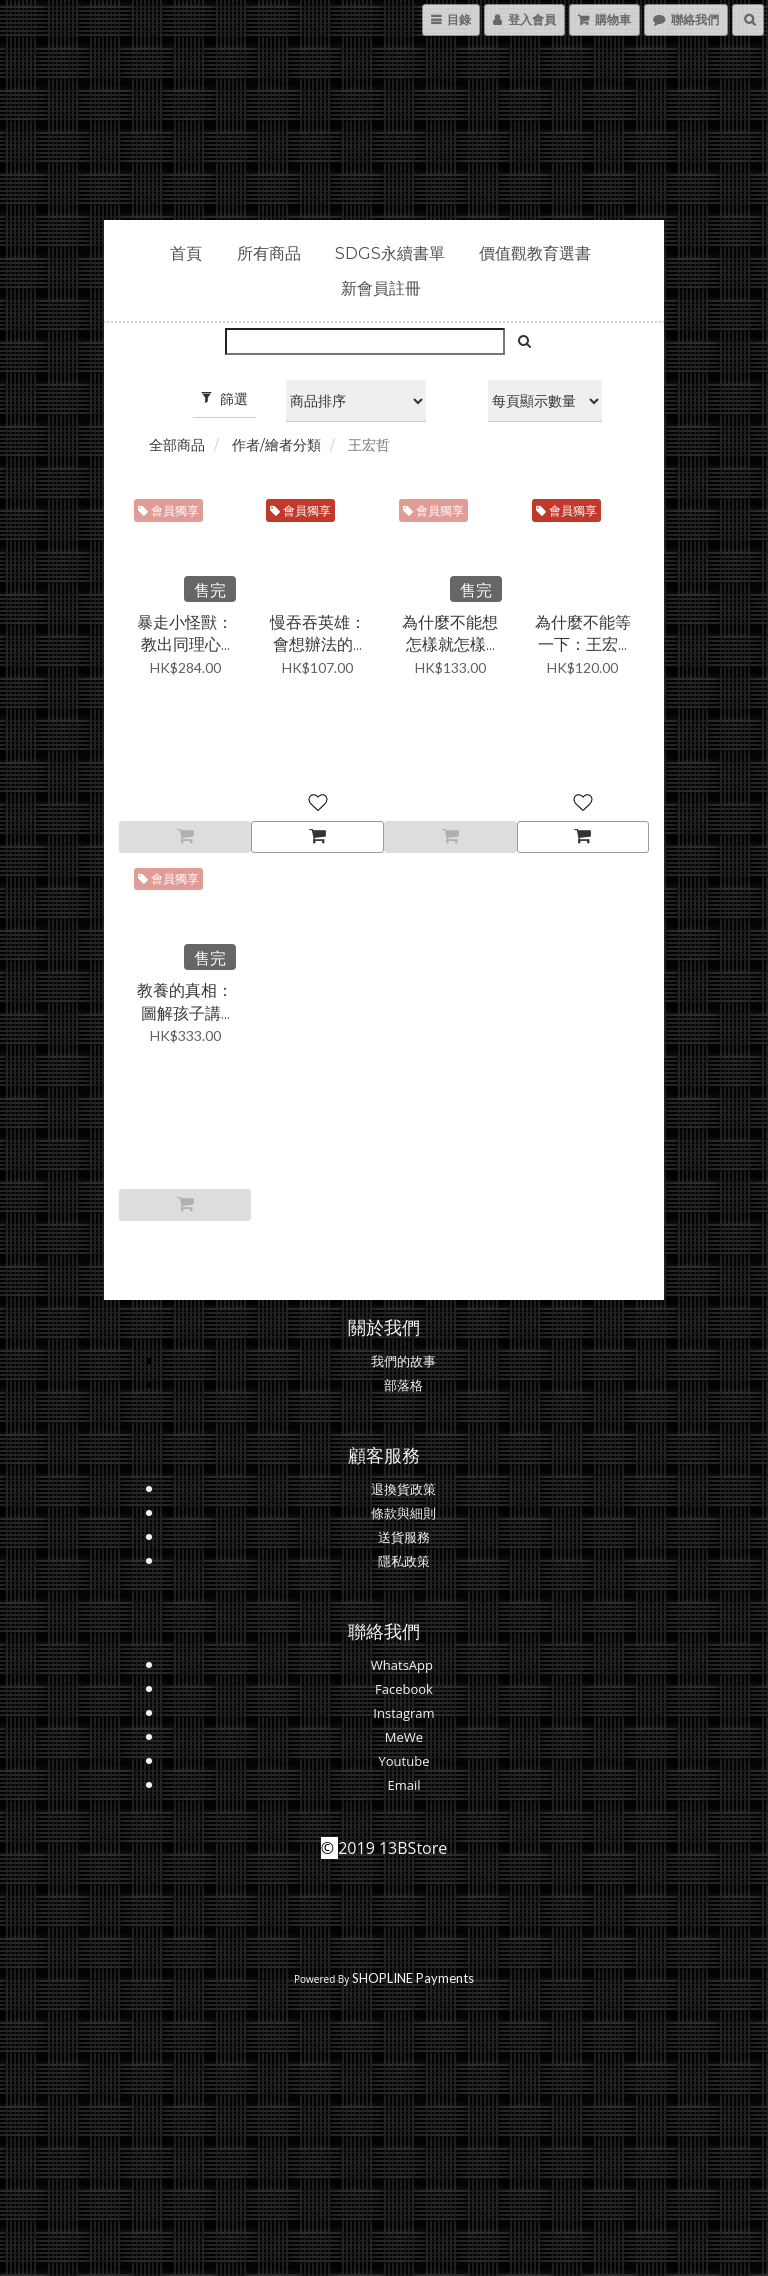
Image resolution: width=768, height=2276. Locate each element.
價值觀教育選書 (535, 253)
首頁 (186, 253)
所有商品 (269, 253)
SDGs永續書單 (390, 253)
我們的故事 (403, 1361)
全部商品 (177, 445)
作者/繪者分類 (276, 445)
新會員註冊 (381, 288)
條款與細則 (403, 1513)
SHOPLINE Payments (413, 1978)
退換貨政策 (403, 1489)
